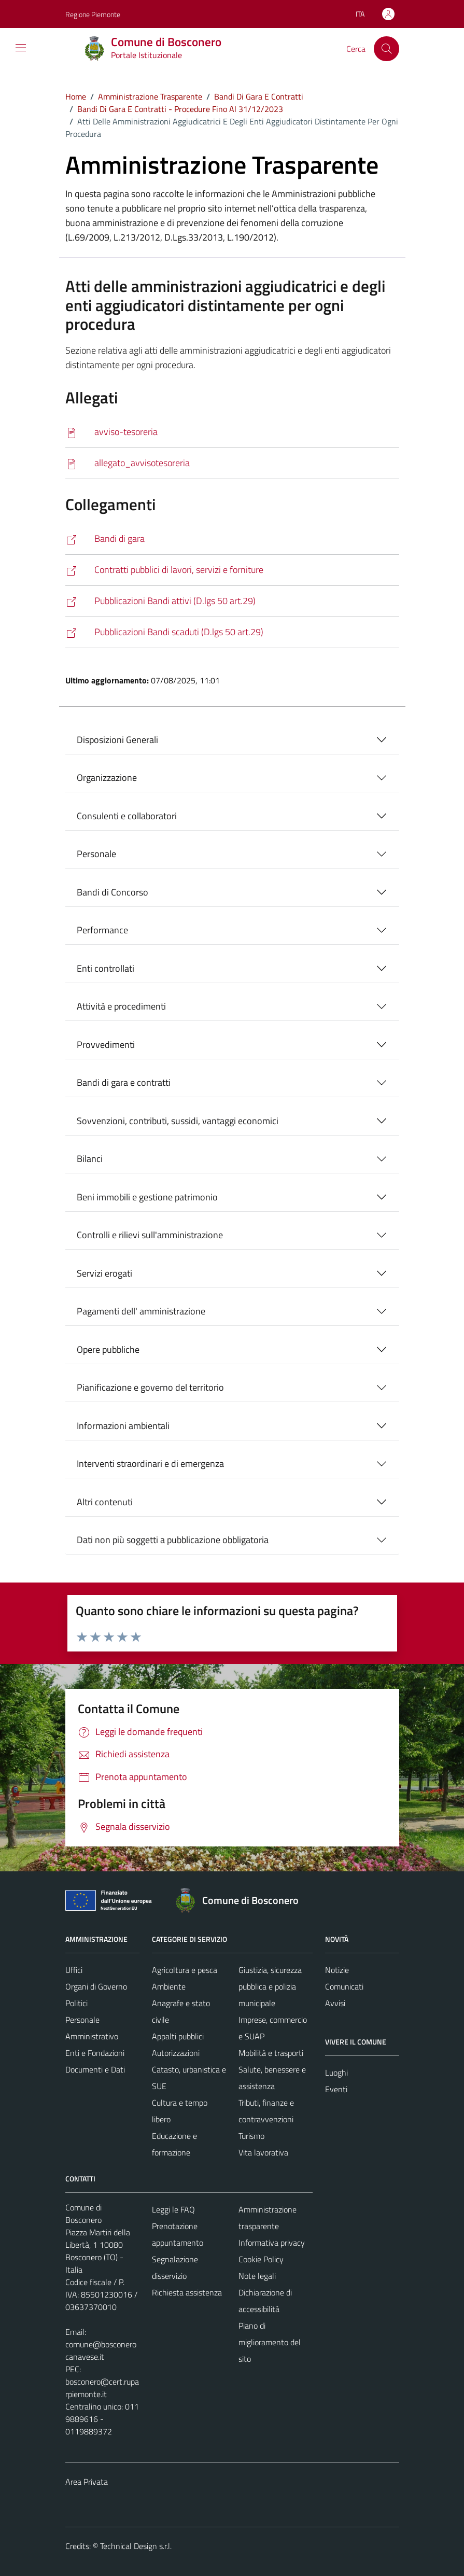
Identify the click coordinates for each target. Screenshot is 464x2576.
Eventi (336, 2089)
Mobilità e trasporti (270, 2053)
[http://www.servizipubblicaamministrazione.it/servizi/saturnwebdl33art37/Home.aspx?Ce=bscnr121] (232, 570)
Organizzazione (107, 778)
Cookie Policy (261, 2259)
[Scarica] (232, 432)
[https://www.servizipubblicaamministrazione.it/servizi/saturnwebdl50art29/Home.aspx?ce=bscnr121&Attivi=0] (232, 632)
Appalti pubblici (178, 2036)
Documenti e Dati (95, 2069)
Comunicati (344, 1986)
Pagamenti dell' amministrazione (141, 1311)
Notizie (337, 1970)
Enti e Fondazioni (94, 2053)
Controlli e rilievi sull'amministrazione (150, 1235)
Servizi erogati (104, 1273)
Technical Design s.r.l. (136, 2546)
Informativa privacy (271, 2242)
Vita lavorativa (263, 2152)
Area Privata (86, 2481)
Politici (76, 2003)
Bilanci (90, 1159)
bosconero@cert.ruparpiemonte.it (102, 2387)
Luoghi (336, 2072)
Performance (102, 930)
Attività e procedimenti (121, 1006)
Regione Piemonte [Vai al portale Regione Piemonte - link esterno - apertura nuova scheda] (92, 14)
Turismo (251, 2136)
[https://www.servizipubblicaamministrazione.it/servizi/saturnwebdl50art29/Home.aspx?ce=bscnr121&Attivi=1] (232, 601)
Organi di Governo (96, 1986)
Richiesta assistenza (187, 2292)
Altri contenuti (105, 1502)
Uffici (73, 1970)
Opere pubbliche (108, 1349)
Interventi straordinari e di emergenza (150, 1464)
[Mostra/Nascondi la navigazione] (21, 47)
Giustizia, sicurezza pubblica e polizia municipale (270, 1986)
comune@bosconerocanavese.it (100, 2350)
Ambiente (169, 1986)
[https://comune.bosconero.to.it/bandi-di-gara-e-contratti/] (232, 539)
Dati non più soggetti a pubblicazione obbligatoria (173, 1540)
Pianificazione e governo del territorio (150, 1387)
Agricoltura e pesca (184, 1970)
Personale (96, 854)
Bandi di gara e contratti (124, 1082)
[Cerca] (386, 48)
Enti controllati (105, 968)
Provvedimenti (106, 1045)
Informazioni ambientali (123, 1426)
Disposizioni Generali (117, 740)
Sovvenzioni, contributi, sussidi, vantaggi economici (177, 1121)
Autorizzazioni (176, 2053)
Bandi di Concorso (112, 892)
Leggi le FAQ (173, 2209)
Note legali (257, 2276)
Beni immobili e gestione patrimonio (147, 1197)
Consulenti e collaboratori (127, 816)
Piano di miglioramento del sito (269, 2342)
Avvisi (335, 2003)
